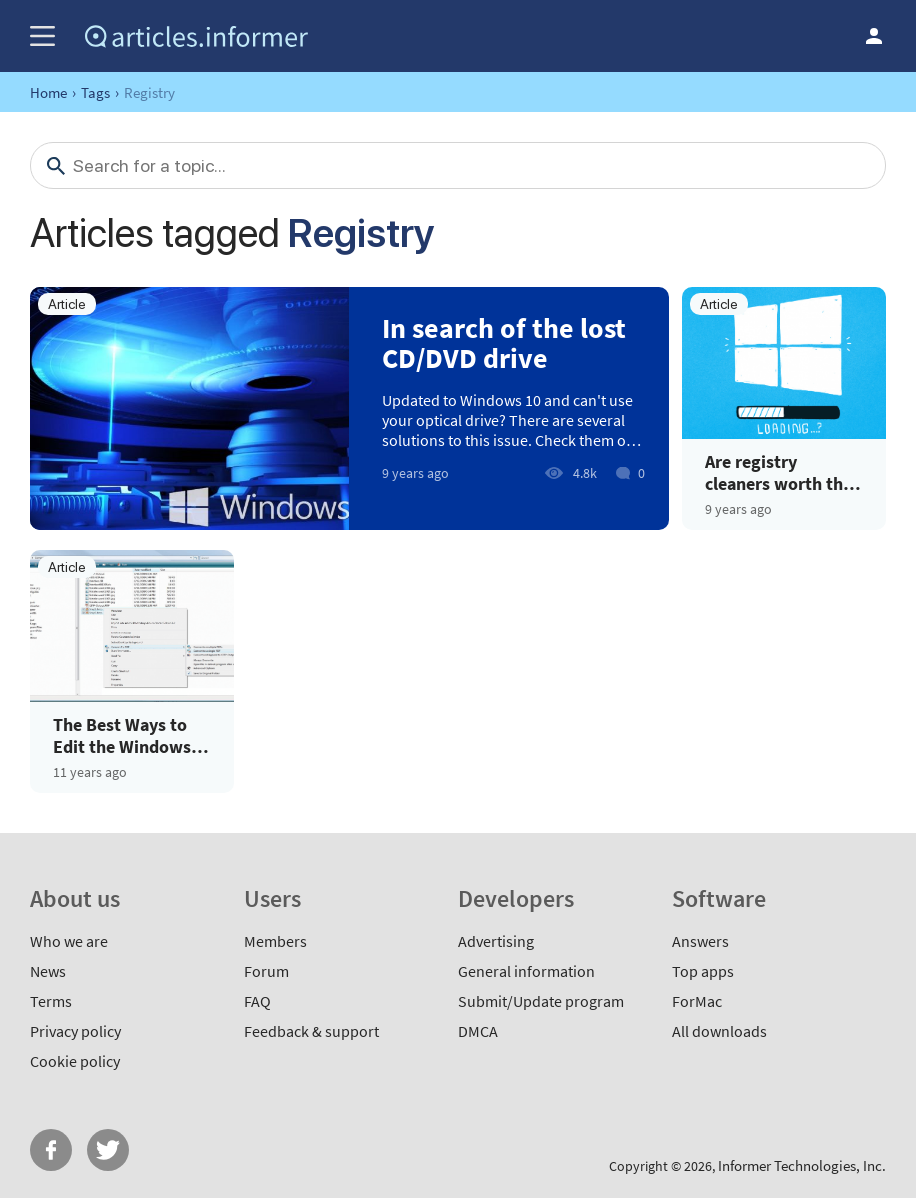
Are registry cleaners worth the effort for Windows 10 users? (779, 472)
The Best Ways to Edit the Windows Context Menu (122, 735)
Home (48, 92)
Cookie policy (75, 1061)
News (48, 971)
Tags (95, 92)
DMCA (478, 1031)
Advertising (496, 941)
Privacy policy (75, 1031)
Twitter (108, 1150)
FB (51, 1150)
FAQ (257, 1001)
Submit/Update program (541, 1001)
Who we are (69, 941)
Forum (266, 971)
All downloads (719, 1031)
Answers (700, 941)
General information (526, 971)
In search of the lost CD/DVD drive (504, 343)
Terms (51, 1001)
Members (275, 941)
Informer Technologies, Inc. (802, 1165)
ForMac (697, 1001)
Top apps (703, 971)
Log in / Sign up (874, 36)
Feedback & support (311, 1031)
